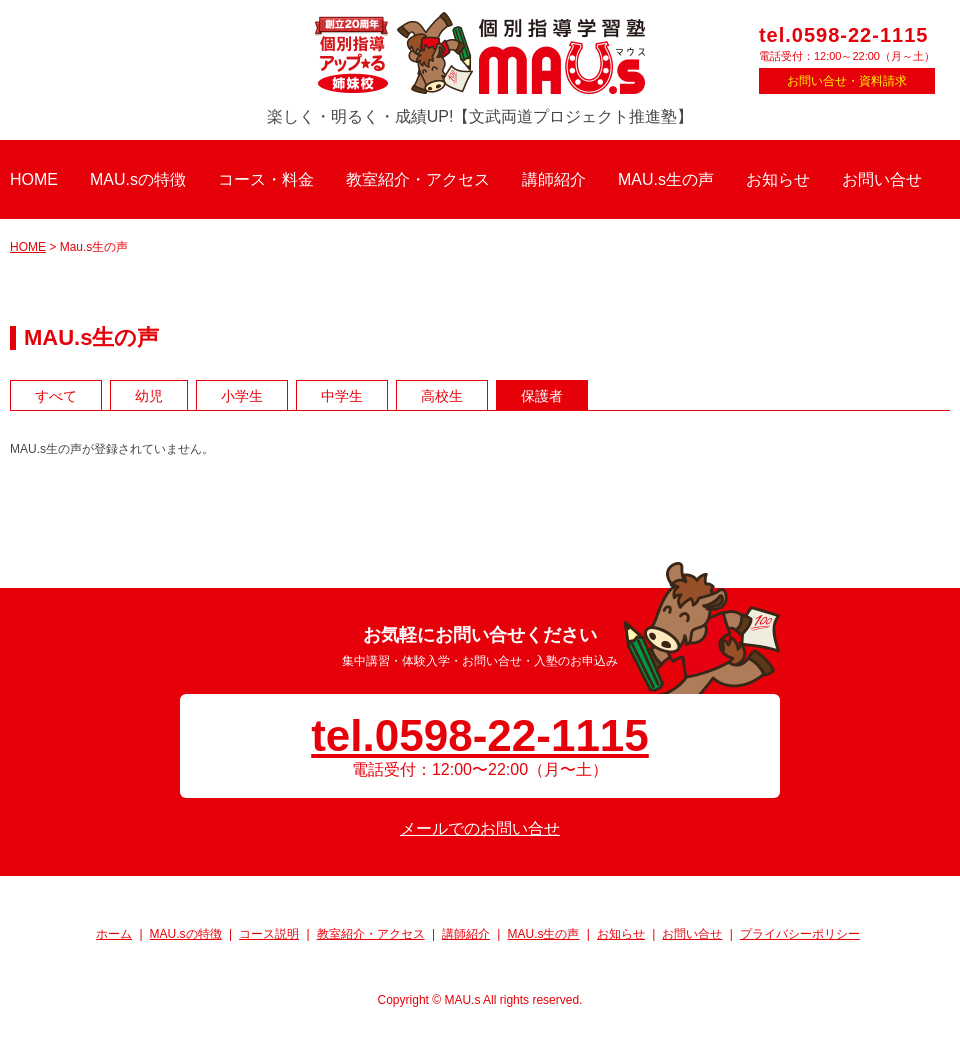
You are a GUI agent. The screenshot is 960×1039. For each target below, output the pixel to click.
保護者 (542, 396)
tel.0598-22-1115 (843, 35)
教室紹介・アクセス (418, 179)
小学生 (242, 396)
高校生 (442, 396)
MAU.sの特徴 (138, 179)
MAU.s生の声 (666, 179)
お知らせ (778, 179)
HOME (34, 179)
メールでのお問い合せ (480, 828)
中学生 (342, 396)
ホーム (114, 934)
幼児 (149, 396)
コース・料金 (266, 179)
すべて (56, 396)
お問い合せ (882, 179)
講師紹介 (554, 179)
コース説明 (269, 934)
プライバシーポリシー (800, 934)
